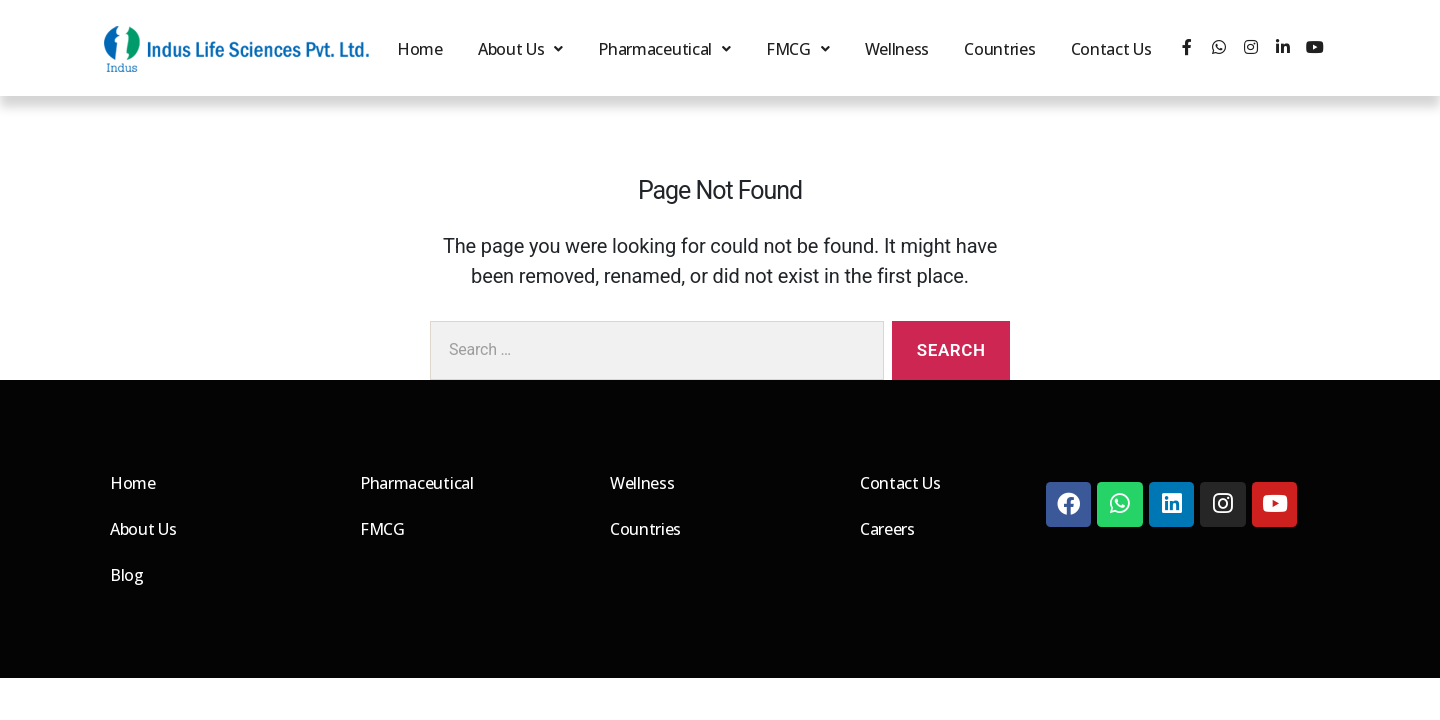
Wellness (894, 49)
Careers (888, 529)
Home (416, 49)
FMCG (796, 49)
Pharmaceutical (663, 49)
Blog (127, 575)
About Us (518, 49)
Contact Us (1112, 49)
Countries (999, 49)
